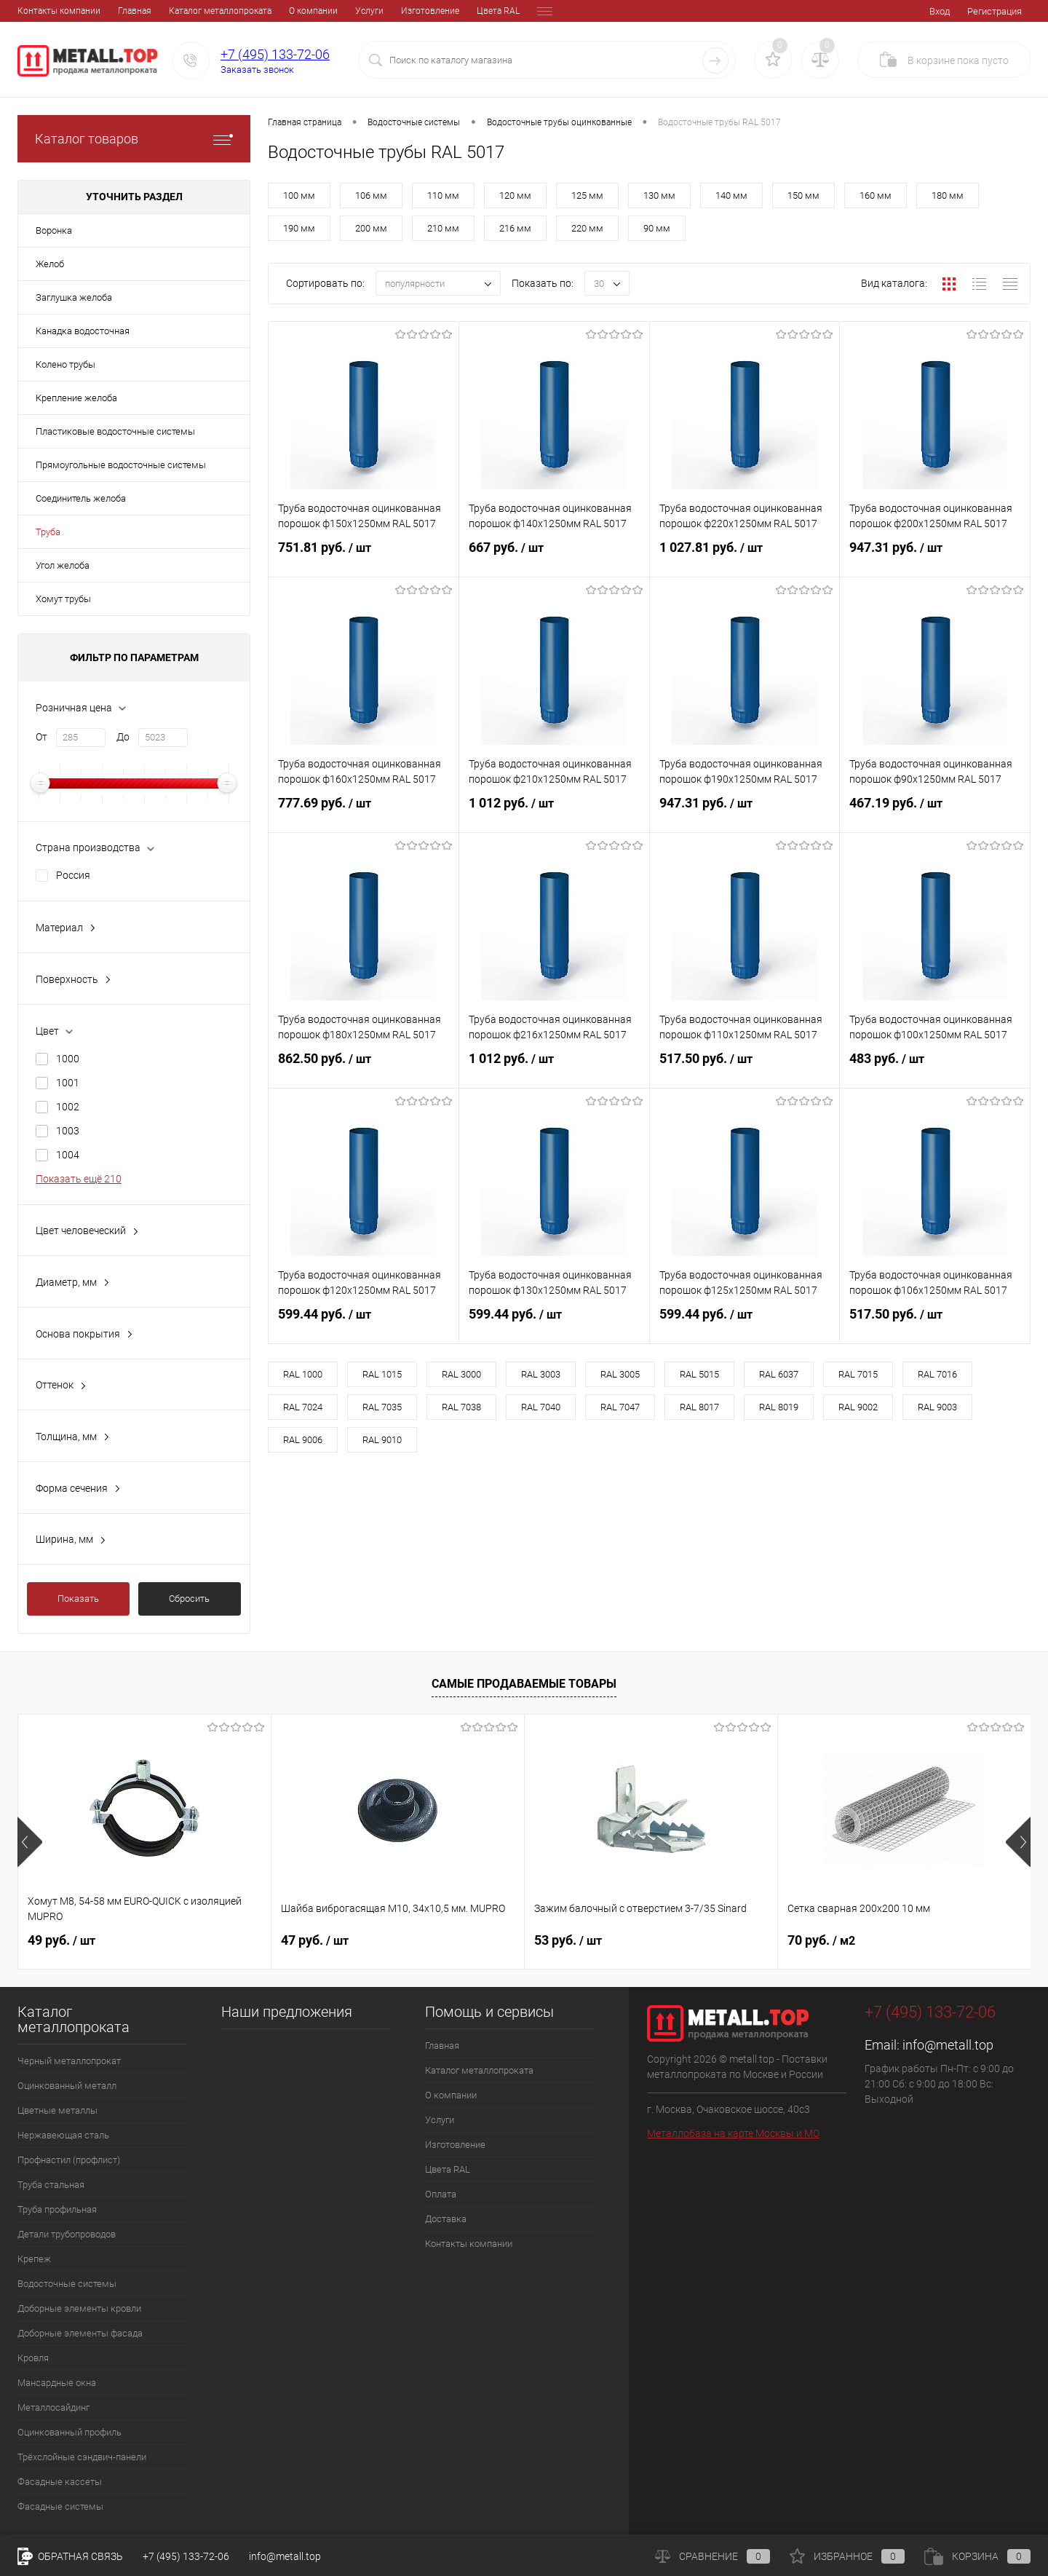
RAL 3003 (540, 1374)
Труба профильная (57, 2209)
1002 (67, 1107)
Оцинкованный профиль (69, 2432)
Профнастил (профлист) (68, 2159)
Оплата (451, 11)
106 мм (371, 195)
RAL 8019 (778, 1407)
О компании (212, 11)
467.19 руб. (934, 812)
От (41, 737)
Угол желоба (63, 565)
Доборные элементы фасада (80, 2333)
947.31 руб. (934, 556)
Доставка (502, 11)
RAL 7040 (540, 1407)
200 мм (371, 228)
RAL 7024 (302, 1407)
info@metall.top (947, 2044)
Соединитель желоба (81, 498)
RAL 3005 (620, 1374)
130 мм (659, 195)
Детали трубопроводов (66, 2234)
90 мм (656, 228)
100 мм (299, 195)
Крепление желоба (76, 397)
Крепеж (34, 2258)
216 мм (515, 228)
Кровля (33, 2357)
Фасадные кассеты (59, 2481)
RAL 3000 (461, 1374)
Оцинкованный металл (66, 2085)
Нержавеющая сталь (63, 2135)
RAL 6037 (778, 1374)
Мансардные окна (56, 2382)
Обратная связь (70, 2556)
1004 (67, 1155)
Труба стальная (50, 2184)
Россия (73, 875)
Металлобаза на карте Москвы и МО (733, 2133)
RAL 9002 (858, 1407)
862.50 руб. (363, 1067)
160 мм (876, 195)
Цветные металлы (57, 2110)
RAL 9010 (382, 1439)
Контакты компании (468, 2243)
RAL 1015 (382, 1374)
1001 (67, 1083)
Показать (78, 1598)
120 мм (515, 195)
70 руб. (821, 1940)
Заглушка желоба (74, 297)
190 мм (299, 228)
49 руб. (61, 1940)
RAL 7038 (461, 1407)
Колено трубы (65, 364)
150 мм (803, 195)
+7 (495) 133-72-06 (275, 54)
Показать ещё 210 (79, 1179)
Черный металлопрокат (69, 2060)
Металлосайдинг (53, 2407)
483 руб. (934, 1067)
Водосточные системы (66, 2283)
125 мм (587, 195)
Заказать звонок (257, 69)
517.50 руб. (744, 1067)
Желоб (50, 263)
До (123, 737)
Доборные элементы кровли (79, 2308)
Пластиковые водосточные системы (115, 431)
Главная (34, 11)
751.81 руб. (363, 556)
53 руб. (568, 1940)
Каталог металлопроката (119, 11)
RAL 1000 (302, 1374)
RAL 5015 (699, 1374)
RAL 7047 (620, 1407)
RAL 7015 (858, 1374)
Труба (48, 531)
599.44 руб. (363, 1323)
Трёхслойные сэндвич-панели (81, 2456)
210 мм (443, 228)
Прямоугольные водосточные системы (121, 464)
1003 (67, 1131)
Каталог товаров (134, 138)
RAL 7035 (382, 1407)
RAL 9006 (302, 1439)
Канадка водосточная (83, 330)
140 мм (731, 195)
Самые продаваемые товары (524, 1684)
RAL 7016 (937, 1374)
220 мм (587, 228)
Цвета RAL (397, 11)
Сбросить (189, 1598)
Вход (939, 11)
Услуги (269, 11)
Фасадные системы (60, 2506)
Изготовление (330, 11)
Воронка (54, 230)
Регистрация (994, 11)
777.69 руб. (363, 812)
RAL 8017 (699, 1407)
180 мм (948, 195)
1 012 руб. (554, 812)
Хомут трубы (63, 598)
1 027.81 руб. (744, 556)
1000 (67, 1058)
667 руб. (554, 556)
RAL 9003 (937, 1407)
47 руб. (315, 1940)
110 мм (443, 195)
